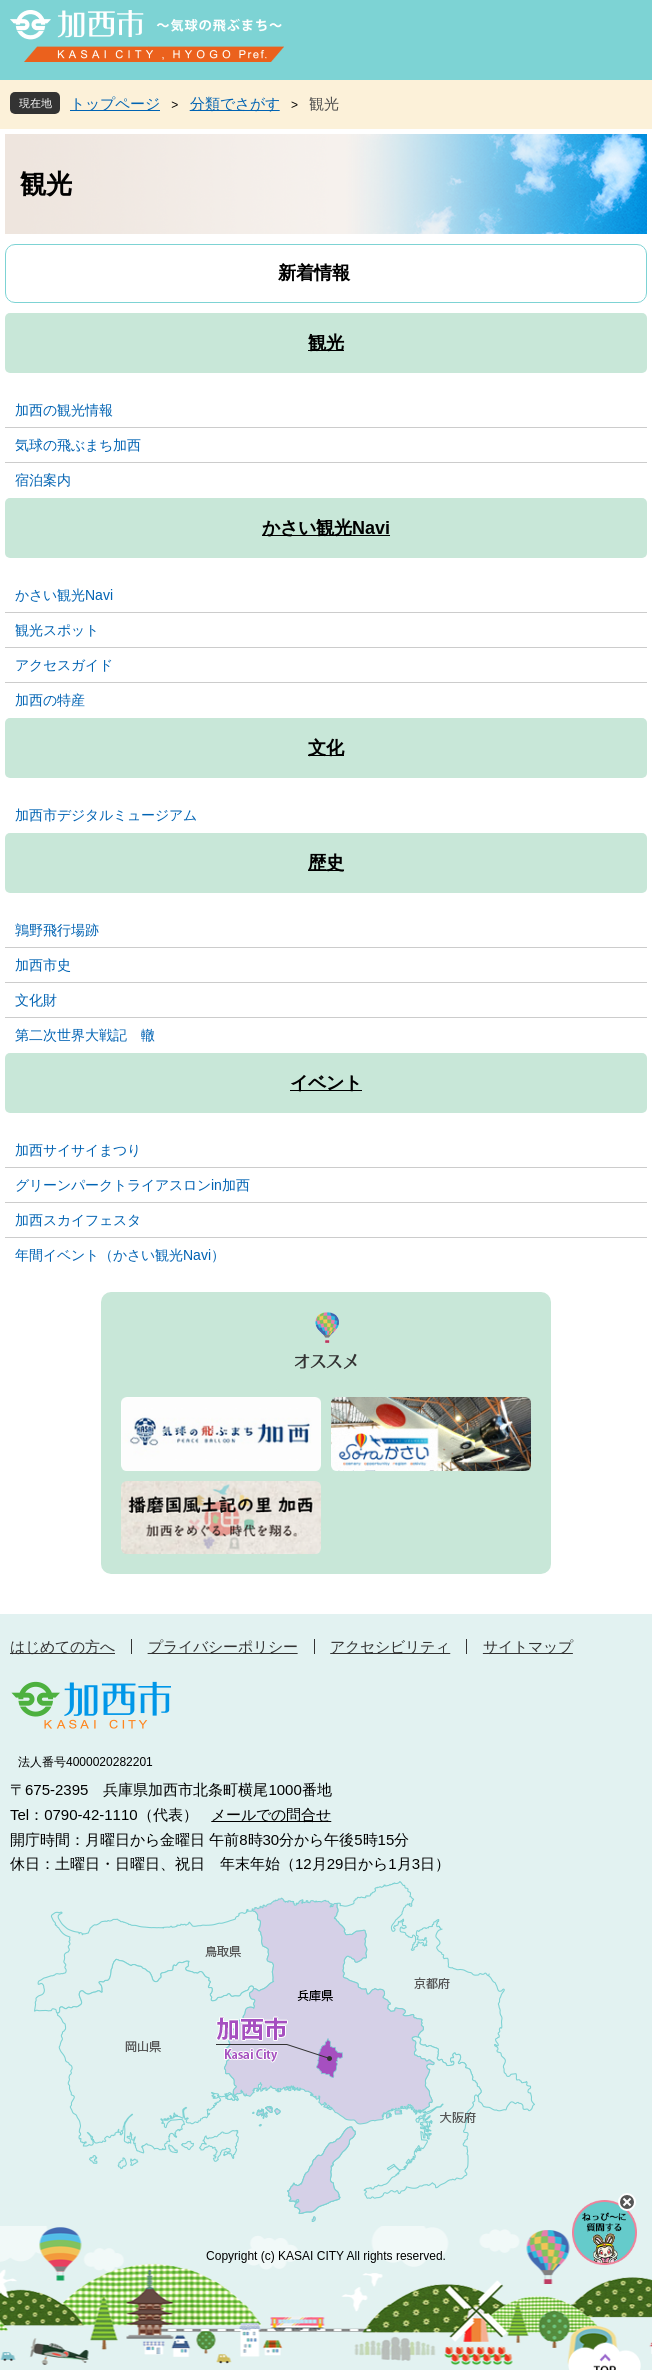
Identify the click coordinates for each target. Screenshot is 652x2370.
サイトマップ (528, 1646)
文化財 (36, 1000)
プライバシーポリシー (223, 1646)
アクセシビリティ (390, 1646)
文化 (326, 748)
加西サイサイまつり (78, 1150)
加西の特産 (50, 700)
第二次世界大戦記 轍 (85, 1035)
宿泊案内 (43, 480)
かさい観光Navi (326, 528)
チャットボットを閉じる (627, 2202)
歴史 (326, 863)
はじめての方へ (62, 1646)
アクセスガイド (64, 665)
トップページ (115, 103)
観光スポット (57, 630)
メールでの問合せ (271, 1814)
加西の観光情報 (64, 410)
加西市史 (43, 965)
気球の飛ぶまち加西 (78, 445)
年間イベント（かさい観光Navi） (120, 1255)
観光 (326, 343)
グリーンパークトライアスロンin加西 (132, 1185)
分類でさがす (235, 103)
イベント (326, 1083)
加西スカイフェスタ (78, 1220)
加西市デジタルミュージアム (106, 815)
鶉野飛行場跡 (57, 930)
